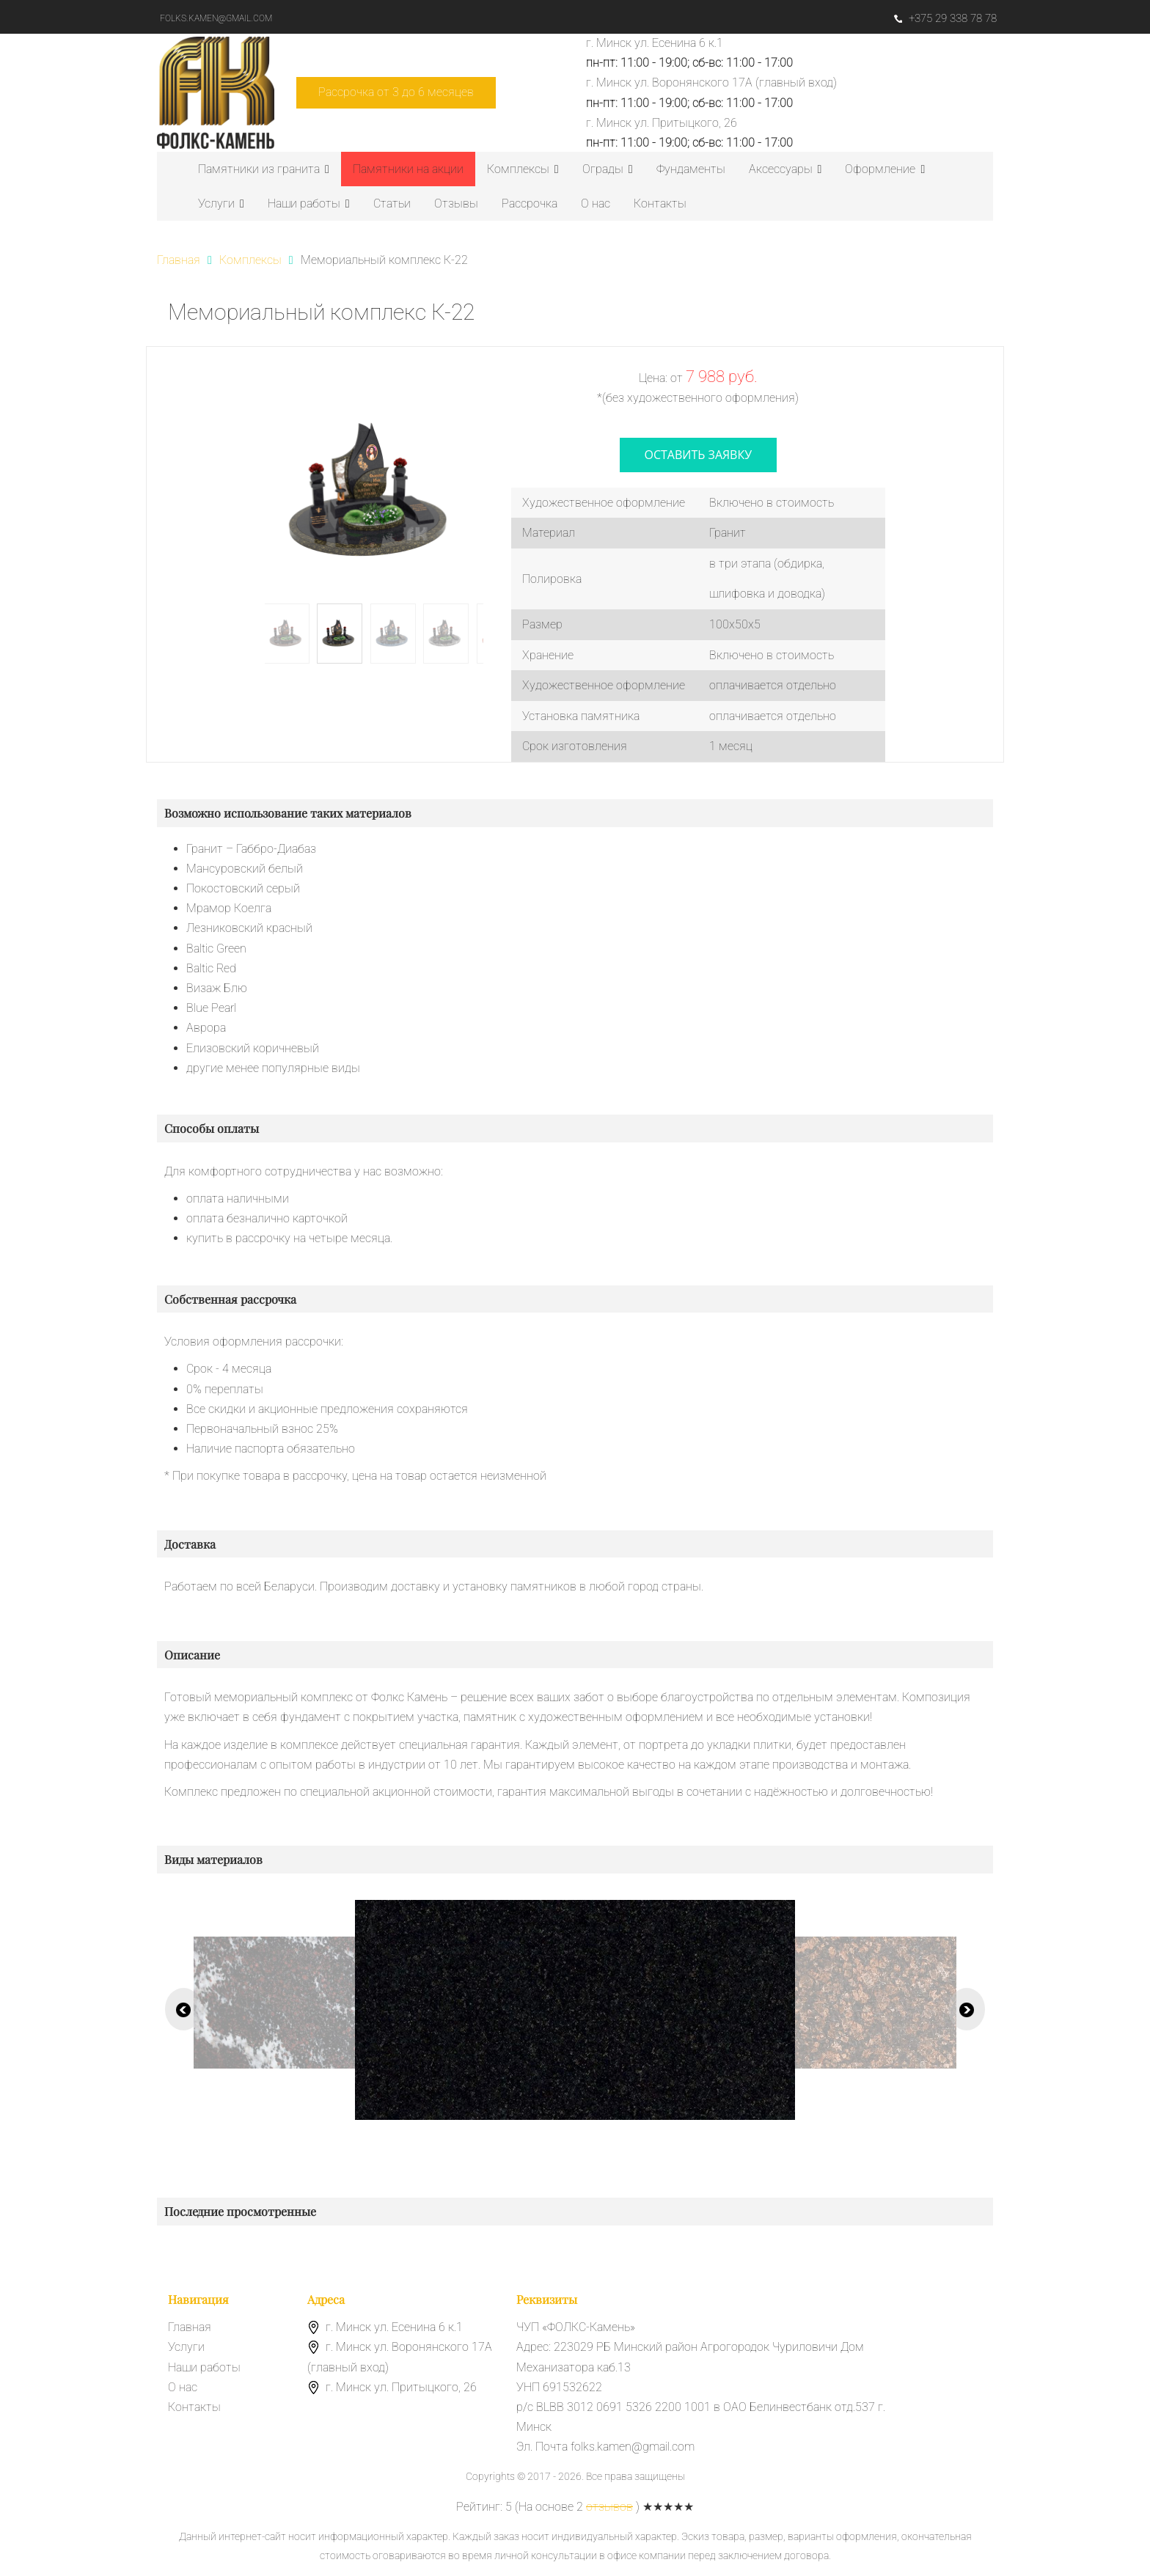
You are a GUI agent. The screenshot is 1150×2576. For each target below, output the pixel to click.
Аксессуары (785, 169)
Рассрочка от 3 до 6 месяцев (396, 92)
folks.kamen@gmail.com (216, 18)
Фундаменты (690, 169)
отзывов (609, 2507)
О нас (595, 203)
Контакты (660, 203)
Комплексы (523, 169)
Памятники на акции (408, 169)
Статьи (392, 203)
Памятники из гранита (263, 169)
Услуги (221, 203)
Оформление (885, 169)
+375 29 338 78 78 (945, 18)
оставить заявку (698, 455)
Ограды (607, 169)
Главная (189, 2327)
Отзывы (456, 203)
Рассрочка (529, 203)
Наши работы (309, 203)
